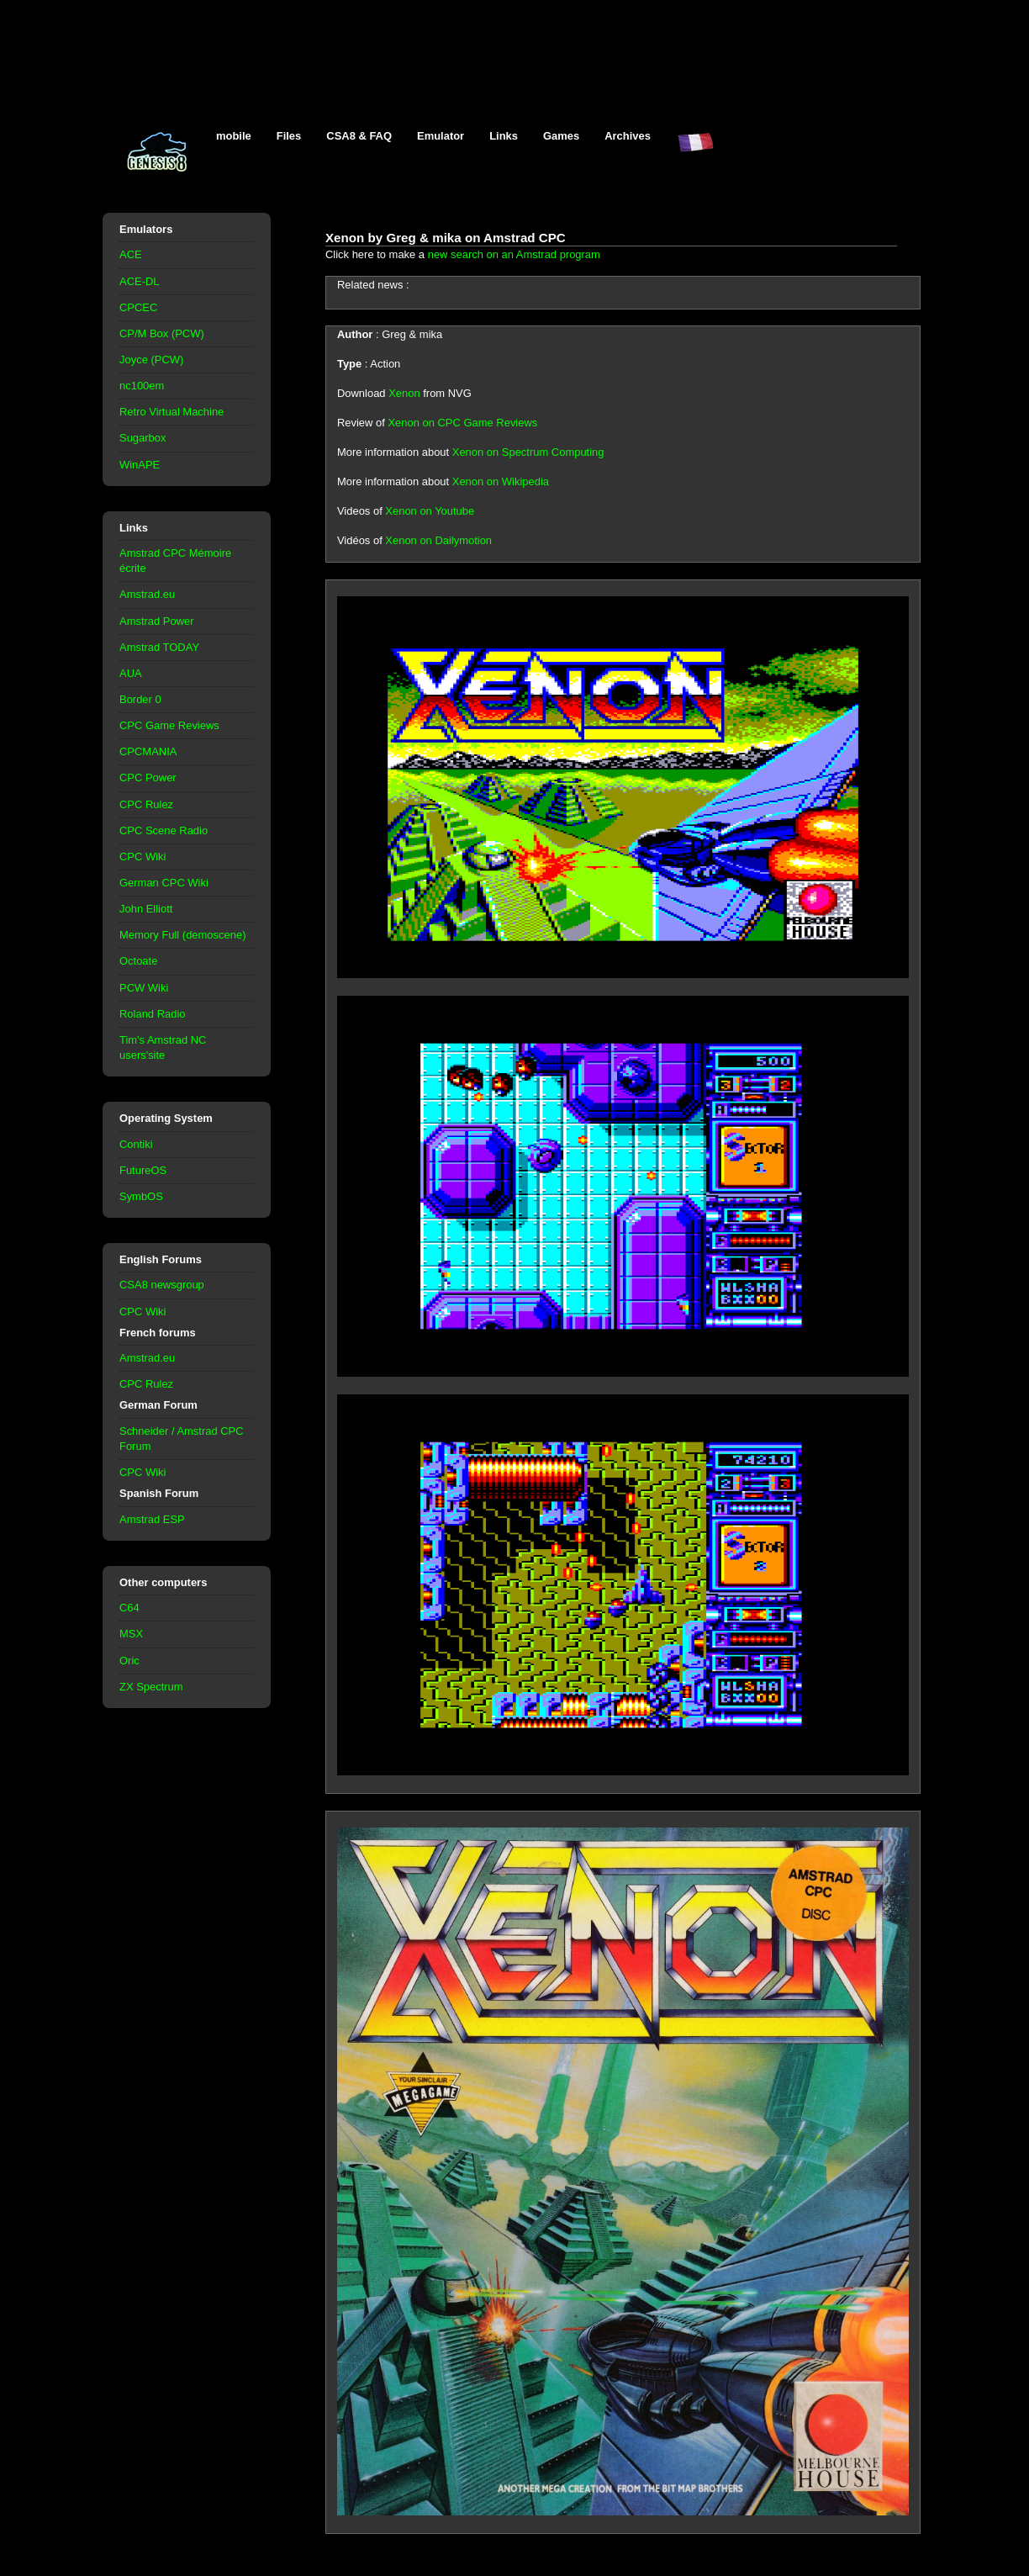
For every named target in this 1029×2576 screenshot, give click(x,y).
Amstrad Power (156, 621)
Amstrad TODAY (159, 647)
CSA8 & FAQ (359, 136)
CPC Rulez (146, 804)
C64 (129, 1607)
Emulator (440, 136)
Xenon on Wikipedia (500, 481)
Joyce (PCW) (151, 359)
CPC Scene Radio (163, 830)
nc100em (141, 385)
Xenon (404, 393)
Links (503, 136)
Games (561, 136)
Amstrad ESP (152, 1519)
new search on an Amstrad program (514, 254)
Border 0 (140, 699)
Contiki (136, 1144)
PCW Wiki (143, 987)
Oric (129, 1660)
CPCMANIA (148, 751)
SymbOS (141, 1196)
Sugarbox (142, 437)
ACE (130, 254)
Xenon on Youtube (429, 511)
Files (289, 136)
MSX (131, 1633)
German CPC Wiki (163, 882)
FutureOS (142, 1170)
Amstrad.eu (147, 594)
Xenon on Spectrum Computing (528, 452)
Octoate (138, 961)
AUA (130, 673)
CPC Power (148, 777)
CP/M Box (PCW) (161, 333)
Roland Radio (152, 1014)
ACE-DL (139, 281)
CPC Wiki (142, 856)
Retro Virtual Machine (171, 411)
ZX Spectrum (151, 1686)
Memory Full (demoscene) (182, 934)
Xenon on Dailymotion (438, 540)
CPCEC (138, 307)
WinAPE (139, 464)
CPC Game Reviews (169, 725)
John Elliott (145, 908)
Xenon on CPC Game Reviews (462, 422)
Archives (627, 136)
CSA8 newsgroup (161, 1284)
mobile (233, 136)
